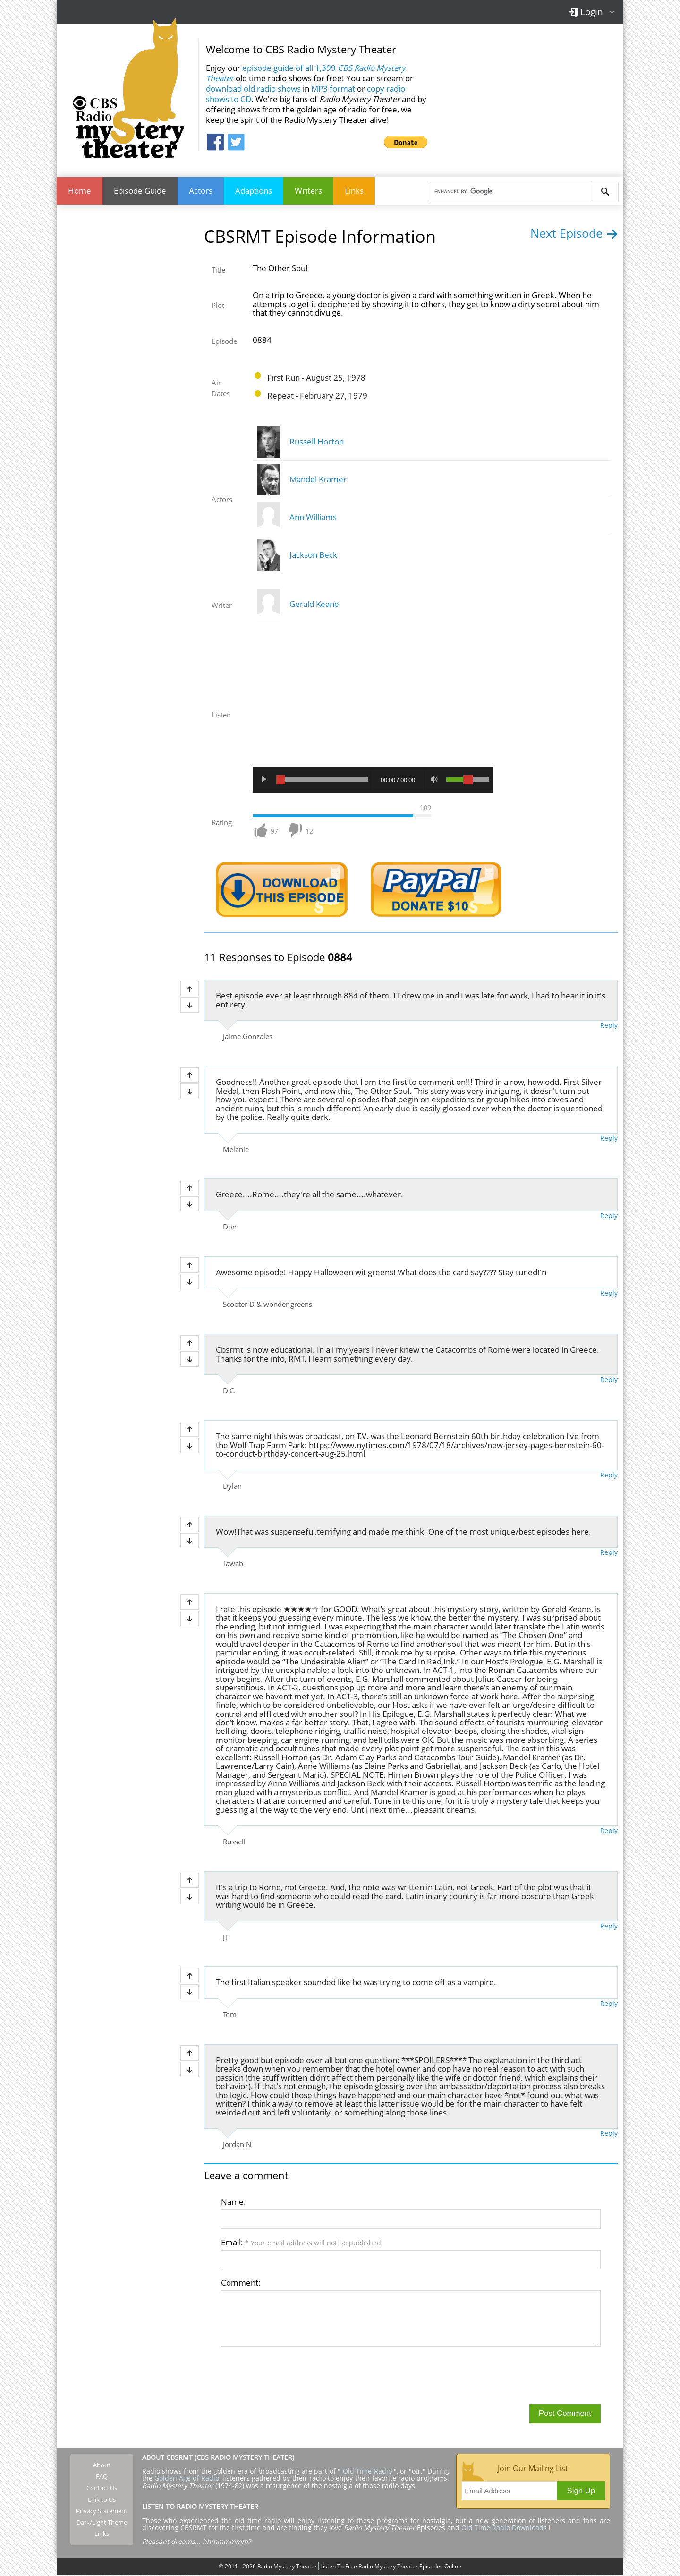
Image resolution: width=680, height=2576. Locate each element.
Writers (308, 191)
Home (79, 191)
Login (586, 11)
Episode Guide (140, 191)
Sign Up (581, 2491)
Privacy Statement (102, 2512)
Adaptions (253, 191)
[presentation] (293, 2375)
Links (354, 191)
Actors (200, 191)
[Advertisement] (529, 94)
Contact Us (101, 2488)
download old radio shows (253, 88)
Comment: (241, 2283)
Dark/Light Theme (101, 2523)
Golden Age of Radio (186, 2478)
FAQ (102, 2477)
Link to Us (102, 2500)
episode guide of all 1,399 (305, 73)
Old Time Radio (367, 2471)
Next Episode (574, 234)
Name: (233, 2202)
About (101, 2466)
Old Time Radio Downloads (505, 2528)
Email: (301, 2243)
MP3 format (333, 88)
